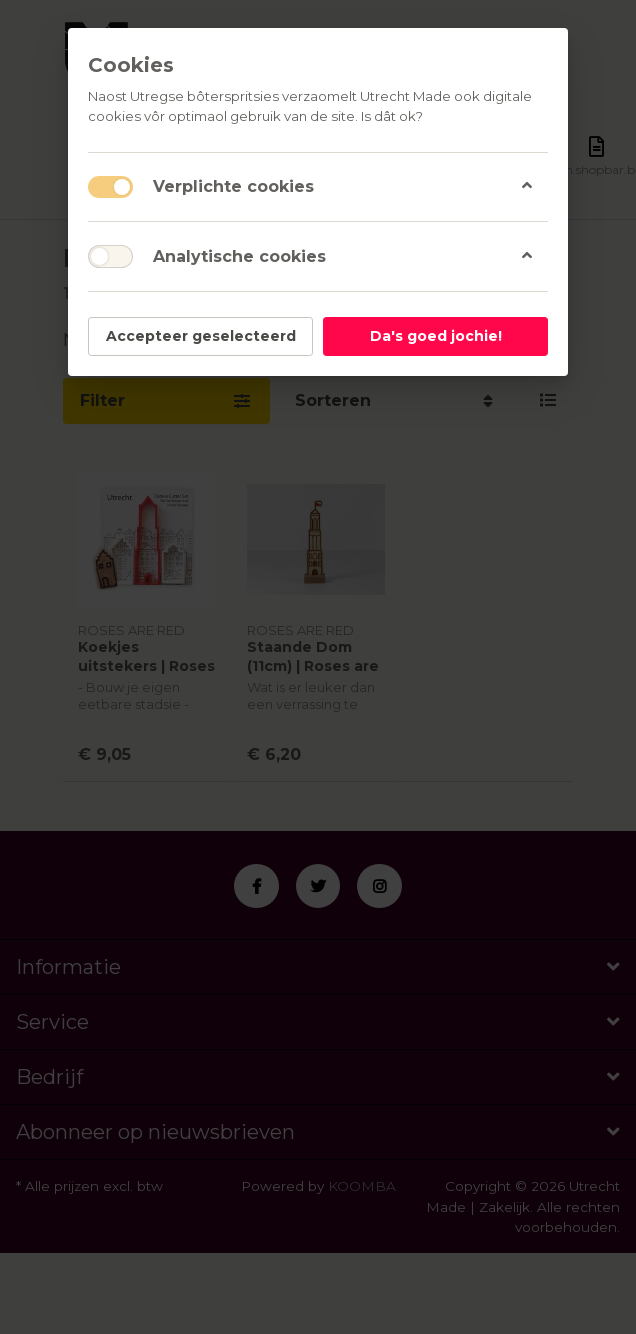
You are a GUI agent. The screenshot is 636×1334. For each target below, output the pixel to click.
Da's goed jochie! (436, 336)
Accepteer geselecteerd (201, 336)
